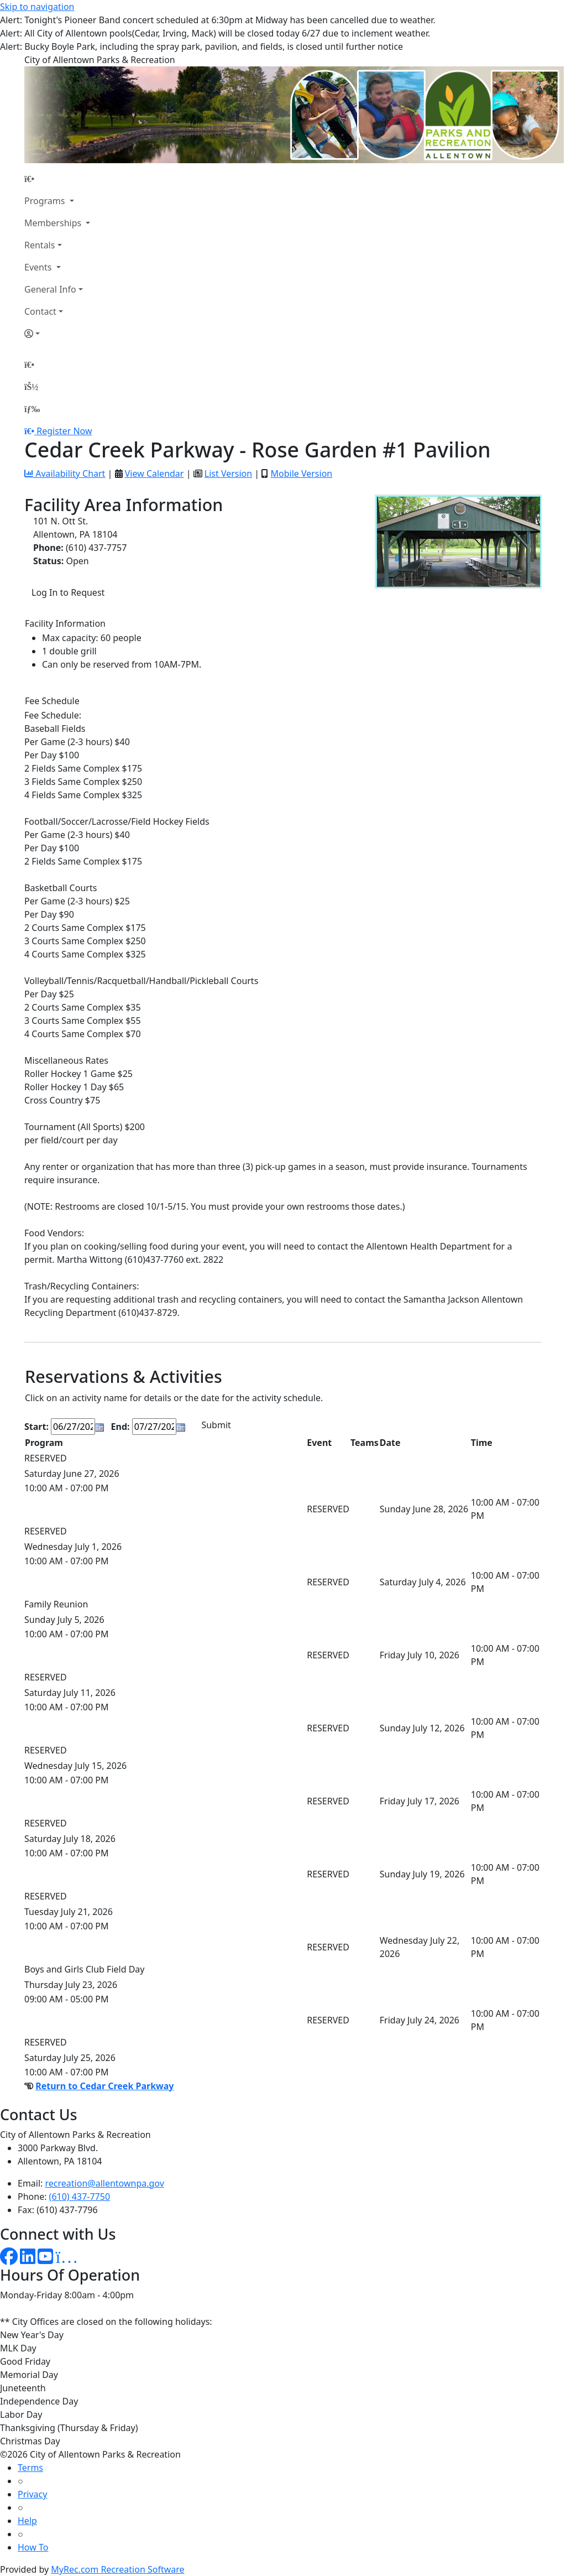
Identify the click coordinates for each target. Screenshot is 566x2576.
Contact (40, 311)
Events (39, 267)
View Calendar (154, 473)
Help (27, 2521)
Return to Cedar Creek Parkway (104, 2086)
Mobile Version (301, 473)
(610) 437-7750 (79, 2196)
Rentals (39, 245)
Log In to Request (68, 592)
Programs (45, 201)
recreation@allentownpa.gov (104, 2183)
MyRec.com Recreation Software (117, 2569)
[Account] (57, 333)
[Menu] (32, 409)
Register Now (64, 431)
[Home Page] (57, 179)
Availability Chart (64, 473)
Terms (30, 2467)
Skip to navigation (37, 7)
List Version (228, 473)
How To (33, 2547)
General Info (50, 289)
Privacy (32, 2494)
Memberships (53, 223)
